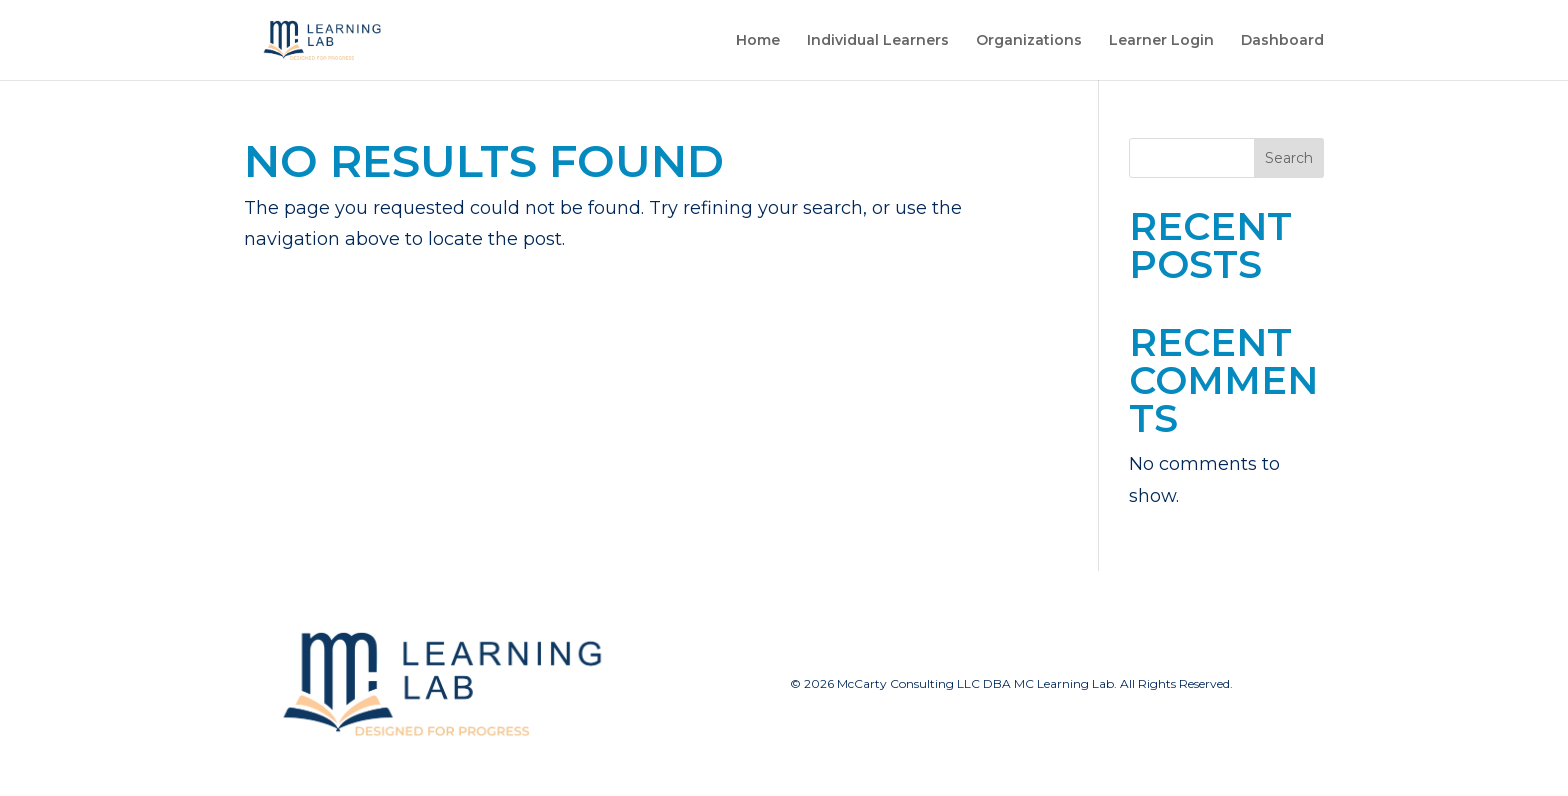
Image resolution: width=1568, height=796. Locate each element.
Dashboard (1282, 41)
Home (758, 41)
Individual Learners (878, 41)
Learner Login (1161, 41)
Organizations (1029, 41)
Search (1289, 158)
